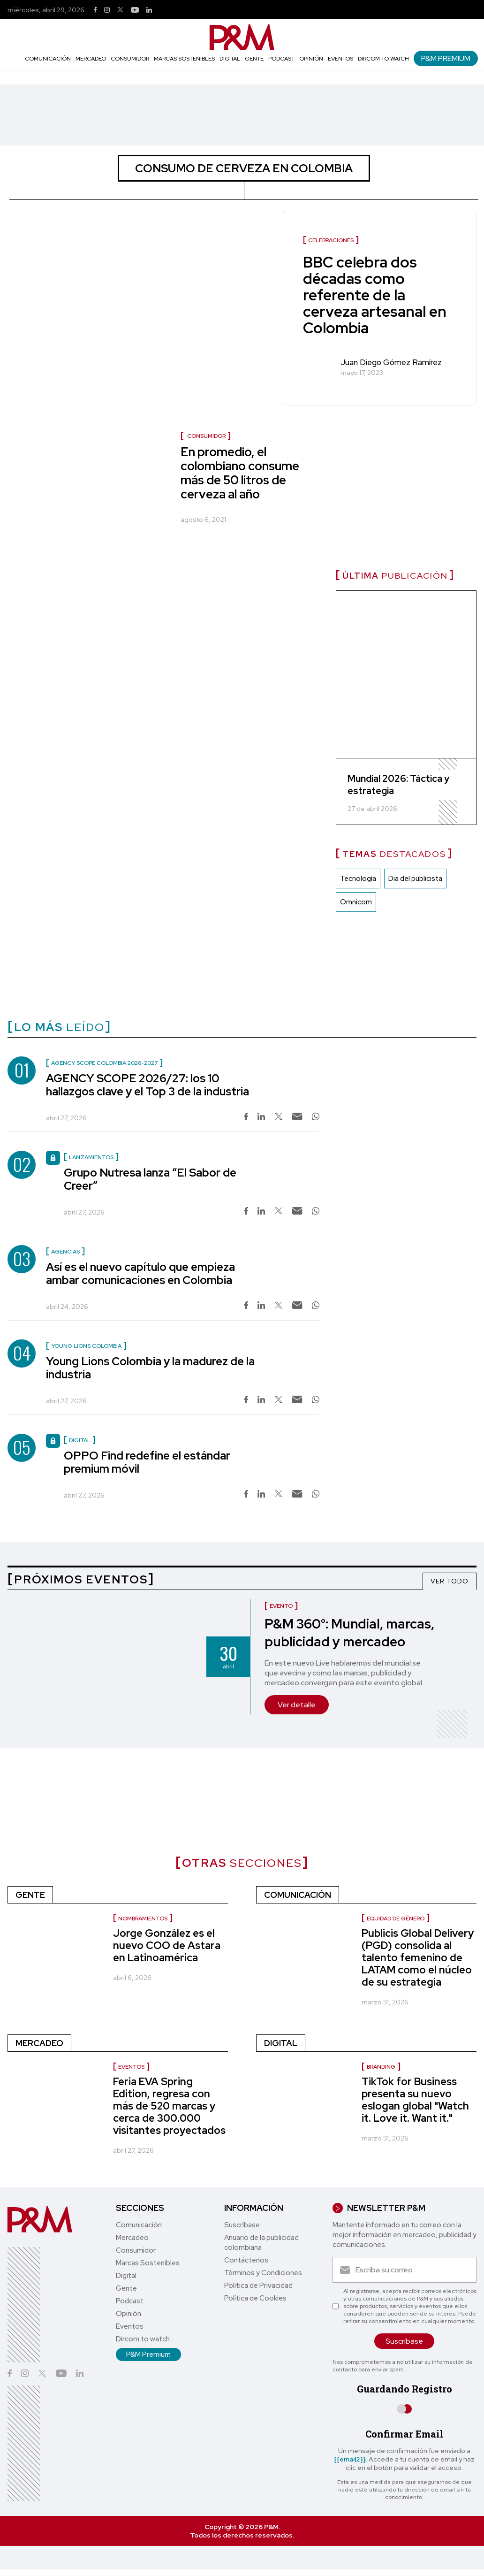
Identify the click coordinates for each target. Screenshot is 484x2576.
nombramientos (142, 1918)
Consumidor (130, 58)
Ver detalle (297, 1705)
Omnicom (356, 902)
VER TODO (450, 1581)
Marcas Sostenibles (184, 58)
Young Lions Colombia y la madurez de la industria (150, 1368)
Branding (381, 2067)
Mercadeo (91, 58)
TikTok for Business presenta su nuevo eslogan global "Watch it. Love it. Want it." (415, 2100)
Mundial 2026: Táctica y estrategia (398, 784)
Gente (254, 58)
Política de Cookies (255, 2298)
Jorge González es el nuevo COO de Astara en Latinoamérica (166, 1945)
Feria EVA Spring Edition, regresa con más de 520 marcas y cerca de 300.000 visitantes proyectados (169, 2106)
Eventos (340, 58)
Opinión (311, 58)
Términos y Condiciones (263, 2273)
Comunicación (48, 58)
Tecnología (358, 878)
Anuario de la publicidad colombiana (261, 2242)
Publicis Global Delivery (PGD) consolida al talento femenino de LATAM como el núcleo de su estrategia (418, 1957)
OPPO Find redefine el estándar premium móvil (147, 1462)
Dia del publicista (415, 878)
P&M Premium (445, 58)
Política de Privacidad (258, 2285)
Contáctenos (246, 2260)
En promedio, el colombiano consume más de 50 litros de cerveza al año (240, 473)
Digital (229, 58)
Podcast (281, 58)
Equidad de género (395, 1918)
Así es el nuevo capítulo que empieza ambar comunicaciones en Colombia (140, 1273)
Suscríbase (242, 2225)
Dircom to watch (383, 58)
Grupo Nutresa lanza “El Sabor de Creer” (150, 1179)
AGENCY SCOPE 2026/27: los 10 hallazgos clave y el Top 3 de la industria (147, 1085)
